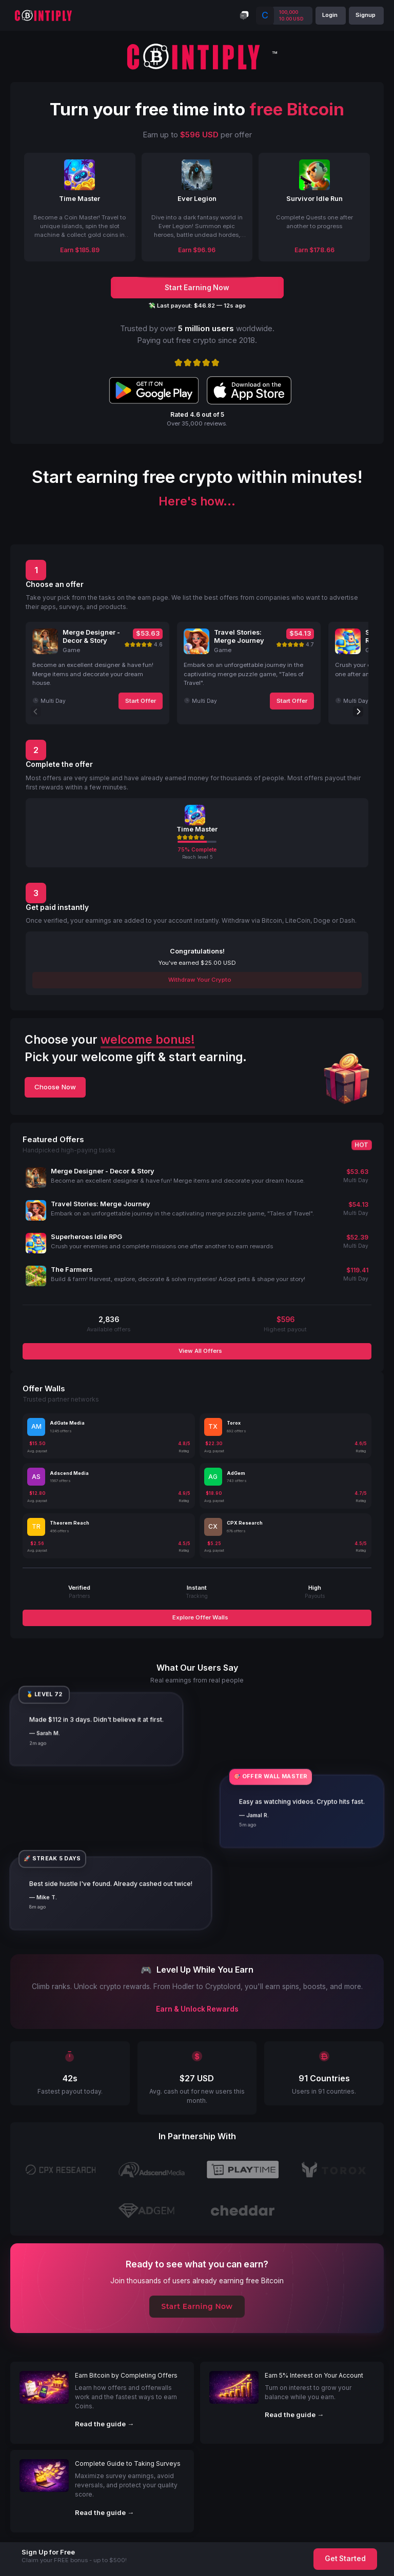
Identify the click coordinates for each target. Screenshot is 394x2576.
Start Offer (140, 700)
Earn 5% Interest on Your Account (314, 2375)
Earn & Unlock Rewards (197, 2009)
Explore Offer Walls (199, 1617)
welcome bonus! (148, 1039)
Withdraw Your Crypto (199, 979)
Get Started (345, 2558)
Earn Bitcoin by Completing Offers (126, 2375)
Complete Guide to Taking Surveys (128, 2463)
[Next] (358, 711)
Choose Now (55, 1087)
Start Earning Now (197, 2306)
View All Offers (199, 1350)
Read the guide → (104, 2424)
